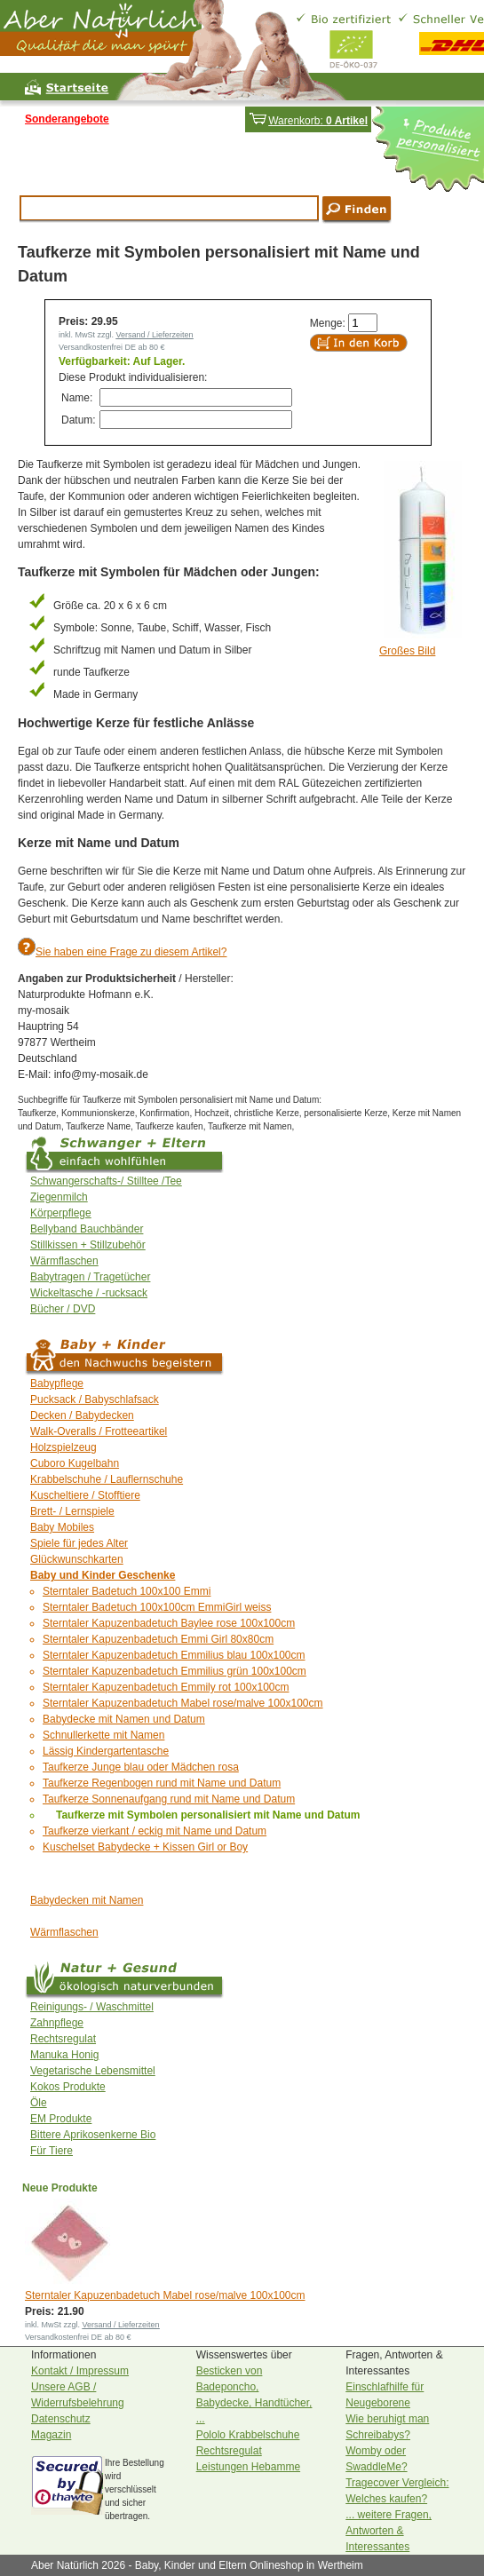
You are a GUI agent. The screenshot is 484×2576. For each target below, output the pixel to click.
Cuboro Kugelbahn (74, 1463)
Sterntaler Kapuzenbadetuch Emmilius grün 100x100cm (174, 1671)
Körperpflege (60, 1213)
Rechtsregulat (63, 2039)
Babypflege (56, 1383)
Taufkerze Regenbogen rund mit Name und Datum (162, 1783)
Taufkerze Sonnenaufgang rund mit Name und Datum (169, 1799)
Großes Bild (407, 651)
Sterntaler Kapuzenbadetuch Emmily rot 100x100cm (166, 1687)
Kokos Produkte (68, 2087)
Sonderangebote (67, 119)
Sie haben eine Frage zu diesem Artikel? (131, 952)
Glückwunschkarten (76, 1559)
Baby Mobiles (62, 1527)
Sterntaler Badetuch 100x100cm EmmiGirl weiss (157, 1607)
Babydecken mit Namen (86, 1900)
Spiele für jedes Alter (79, 1543)
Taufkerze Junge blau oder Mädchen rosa (141, 1767)
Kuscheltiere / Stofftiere (85, 1495)
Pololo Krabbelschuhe (248, 2435)
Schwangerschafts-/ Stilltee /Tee (106, 1181)
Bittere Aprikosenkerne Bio (92, 2134)
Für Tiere (51, 2150)
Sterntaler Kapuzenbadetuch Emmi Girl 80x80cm (158, 1639)
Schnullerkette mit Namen (103, 1735)
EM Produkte (60, 2118)
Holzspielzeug (63, 1447)
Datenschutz (61, 2419)
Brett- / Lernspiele (72, 1511)
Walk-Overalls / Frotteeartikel (98, 1431)
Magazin (51, 2435)
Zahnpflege (56, 2023)
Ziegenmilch (59, 1197)
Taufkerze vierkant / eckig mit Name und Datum (154, 1831)
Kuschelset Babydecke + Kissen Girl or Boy (145, 1847)
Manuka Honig (64, 2055)
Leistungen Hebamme (248, 2467)
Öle (38, 2102)
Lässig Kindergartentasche (106, 1751)
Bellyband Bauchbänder (86, 1229)
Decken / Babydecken (82, 1415)
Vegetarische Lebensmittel (92, 2071)
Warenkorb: (308, 121)
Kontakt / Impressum (80, 2371)
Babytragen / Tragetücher (90, 1277)
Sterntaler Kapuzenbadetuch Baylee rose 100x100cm (169, 1623)
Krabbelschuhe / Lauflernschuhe (106, 1479)
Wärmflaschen (64, 1261)
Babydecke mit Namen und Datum (124, 1719)
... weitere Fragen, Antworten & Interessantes (388, 2531)
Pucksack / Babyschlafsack (94, 1399)
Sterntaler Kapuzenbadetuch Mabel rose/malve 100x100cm (183, 1703)
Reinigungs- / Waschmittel (92, 2007)
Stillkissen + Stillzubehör (88, 1245)
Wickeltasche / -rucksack (88, 1293)
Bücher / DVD (62, 1309)
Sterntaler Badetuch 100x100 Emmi (126, 1591)
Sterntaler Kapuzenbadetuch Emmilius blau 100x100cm (174, 1655)
